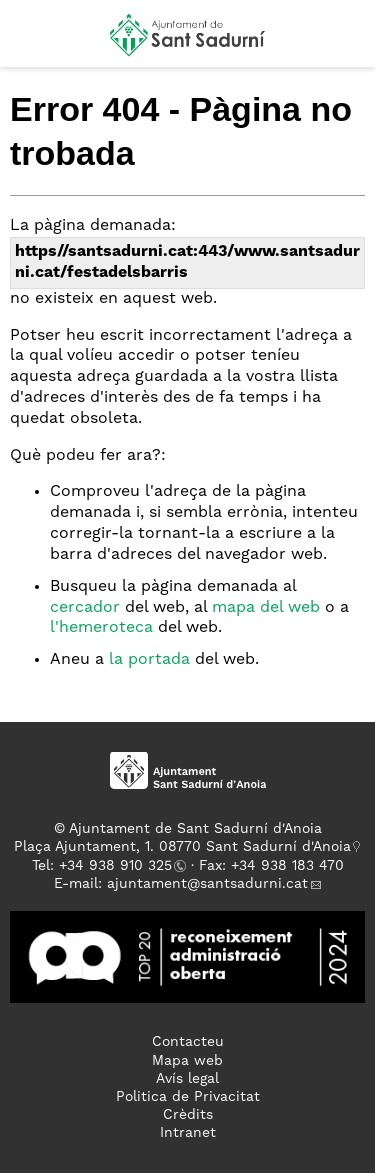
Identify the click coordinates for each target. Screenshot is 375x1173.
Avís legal (187, 1079)
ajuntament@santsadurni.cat (207, 884)
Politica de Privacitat (188, 1097)
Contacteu (188, 1042)
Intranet (188, 1133)
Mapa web (187, 1061)
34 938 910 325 (119, 866)
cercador (85, 608)
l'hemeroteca (101, 628)
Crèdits (188, 1115)
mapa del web (266, 608)
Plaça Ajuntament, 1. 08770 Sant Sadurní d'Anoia (182, 847)
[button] (33, 42)
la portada (149, 660)
